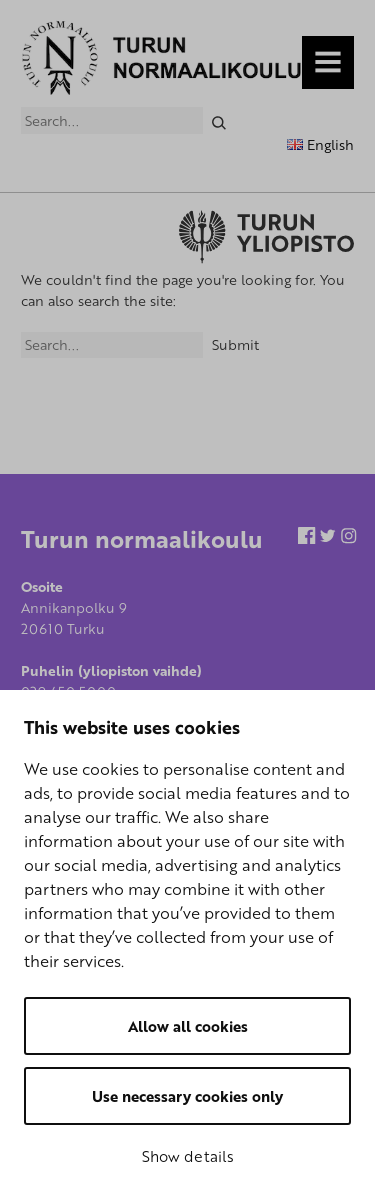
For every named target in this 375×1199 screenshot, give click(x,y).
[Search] (218, 120)
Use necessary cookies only (187, 1096)
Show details (188, 1156)
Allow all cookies (188, 1026)
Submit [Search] (235, 344)
